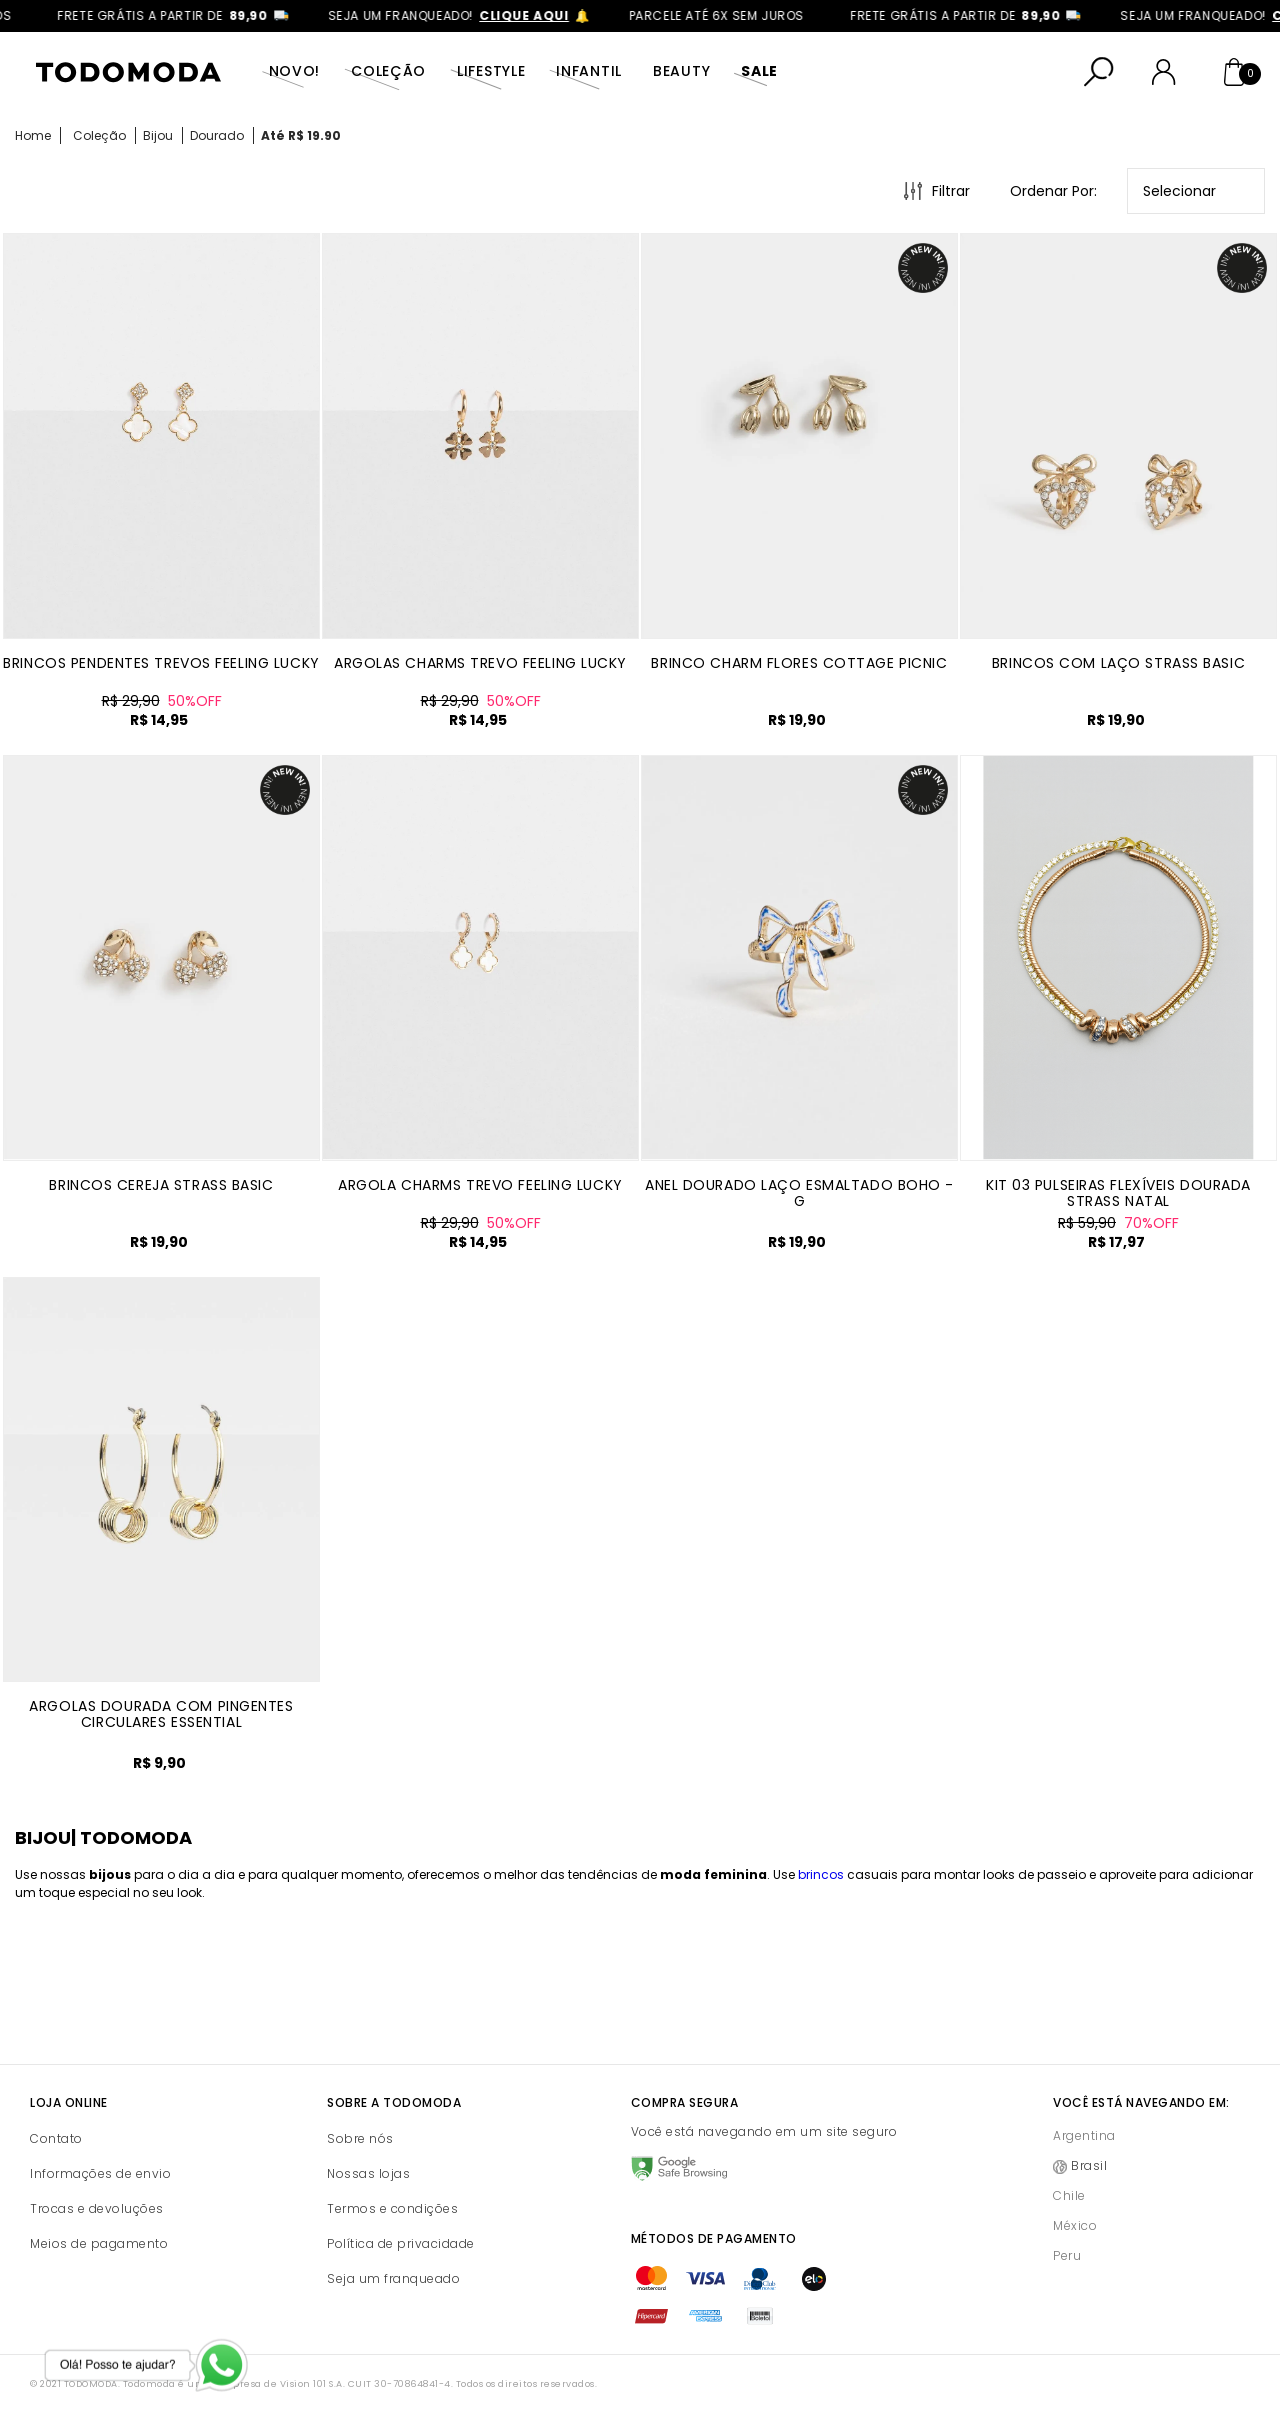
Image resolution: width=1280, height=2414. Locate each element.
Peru (1067, 2255)
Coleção (388, 71)
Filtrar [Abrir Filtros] (951, 191)
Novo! (295, 71)
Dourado (217, 135)
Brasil (1089, 2165)
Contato (56, 2138)
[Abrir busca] (1099, 72)
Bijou (158, 135)
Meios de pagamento (99, 2243)
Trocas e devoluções (97, 2208)
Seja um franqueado (393, 2278)
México (1075, 2225)
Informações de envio (100, 2173)
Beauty (681, 71)
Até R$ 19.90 (301, 135)
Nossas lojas (368, 2173)
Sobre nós (360, 2138)
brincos (821, 1874)
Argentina (1084, 2135)
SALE (759, 71)
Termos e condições (392, 2208)
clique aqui (544, 15)
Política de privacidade (401, 2243)
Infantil (589, 71)
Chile (1069, 2195)
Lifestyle (491, 71)
